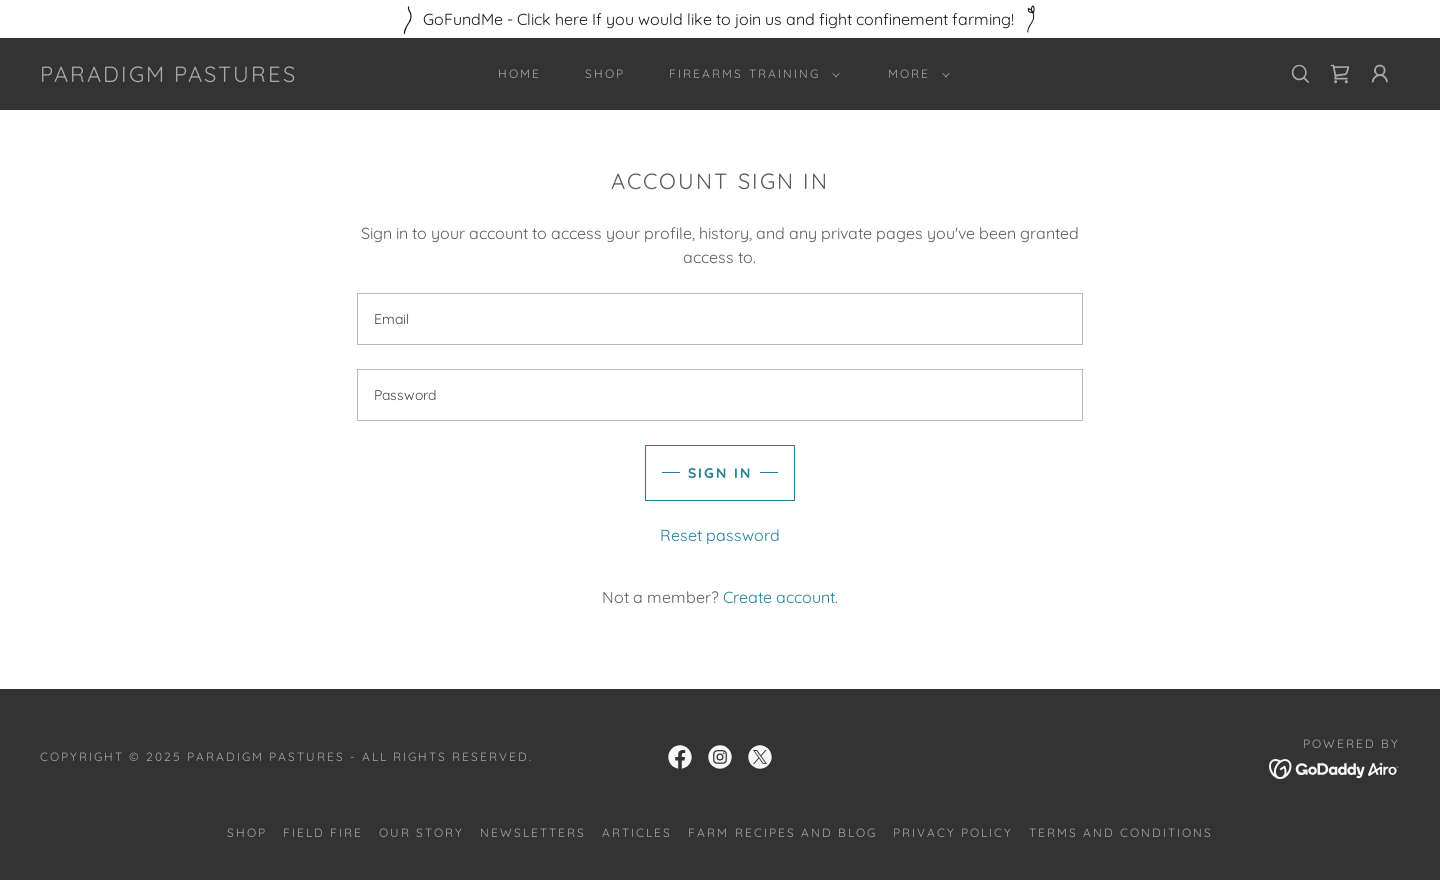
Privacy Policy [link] (953, 832)
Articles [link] (637, 832)
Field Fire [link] (323, 832)
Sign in (720, 473)
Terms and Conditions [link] (1121, 832)
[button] (750, 74)
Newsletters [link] (533, 832)
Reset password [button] (720, 535)
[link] (168, 76)
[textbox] (719, 319)
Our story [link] (421, 832)
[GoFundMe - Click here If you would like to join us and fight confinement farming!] (720, 19)
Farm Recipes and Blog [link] (782, 832)
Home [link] (519, 73)
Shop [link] (605, 73)
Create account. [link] (780, 597)
